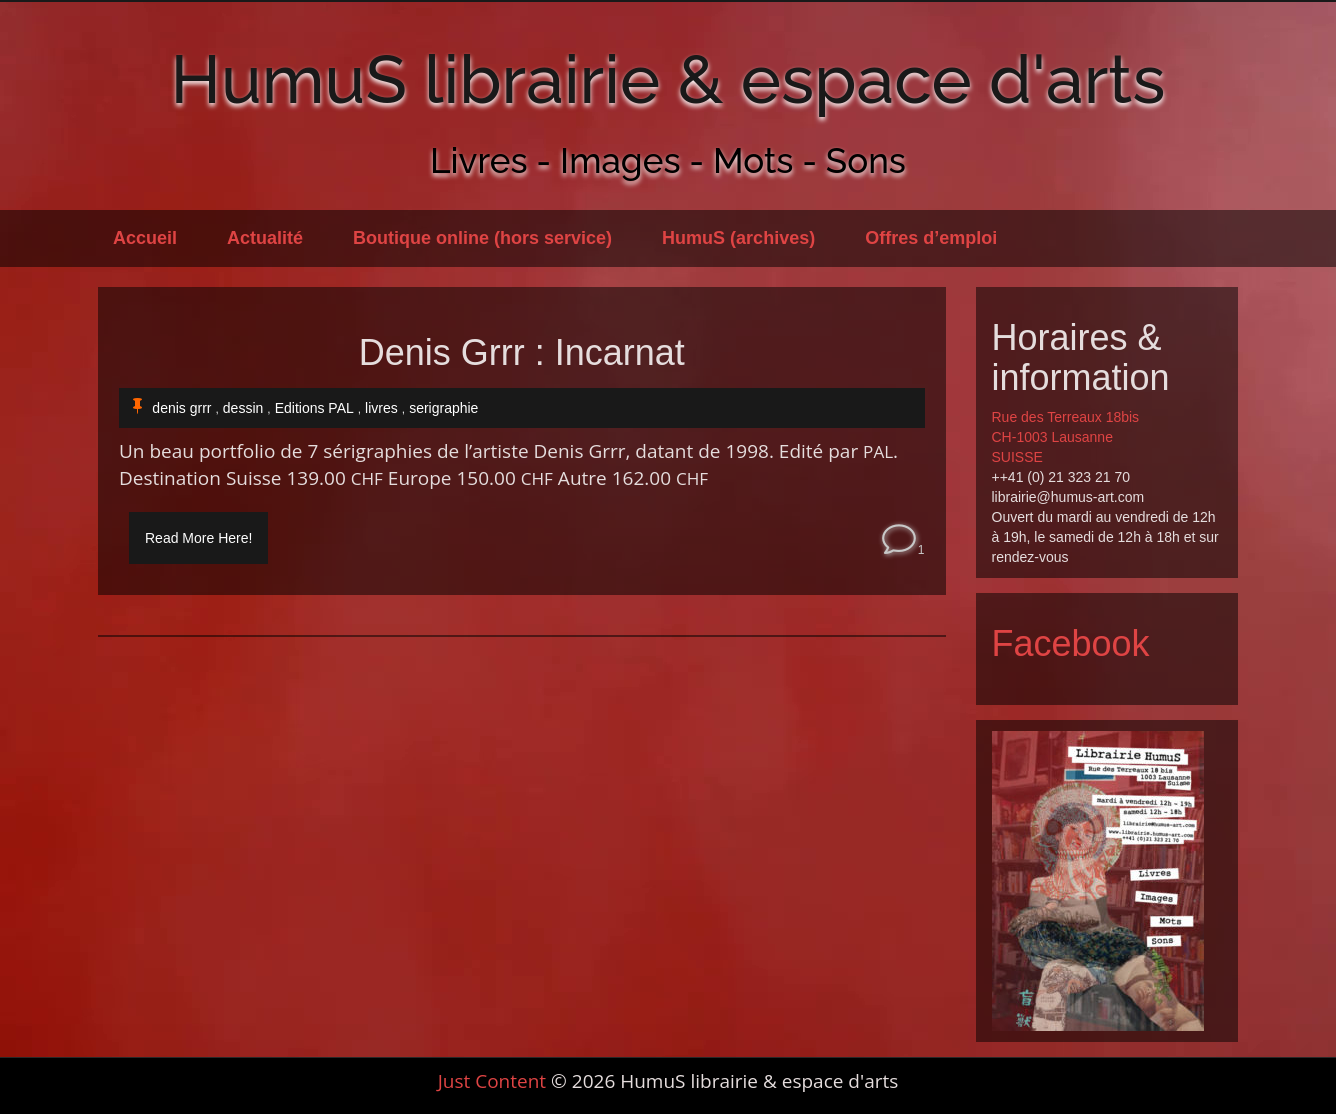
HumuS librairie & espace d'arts (668, 79)
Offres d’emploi (931, 238)
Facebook (1071, 643)
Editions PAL (314, 408)
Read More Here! (198, 538)
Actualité (265, 238)
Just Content (492, 1081)
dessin (243, 408)
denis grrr (181, 408)
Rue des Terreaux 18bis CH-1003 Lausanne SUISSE (1066, 437)
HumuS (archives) (738, 238)
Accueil (145, 238)
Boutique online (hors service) (482, 238)
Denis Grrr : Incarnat (522, 353)
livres (381, 408)
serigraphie (443, 408)
